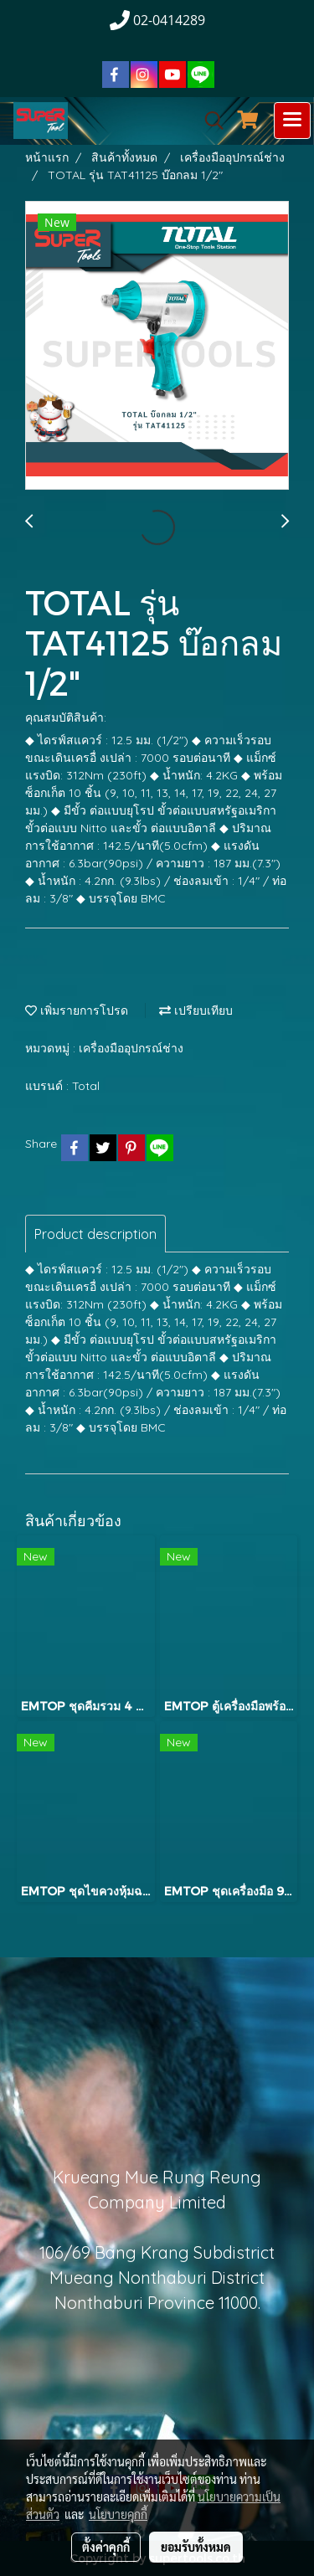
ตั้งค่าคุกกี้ (106, 2546)
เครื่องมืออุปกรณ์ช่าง (131, 1048)
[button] (208, 120)
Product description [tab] (95, 1234)
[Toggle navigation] (292, 120)
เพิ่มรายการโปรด (76, 1010)
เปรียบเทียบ (196, 1010)
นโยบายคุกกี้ (118, 2514)
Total (86, 1085)
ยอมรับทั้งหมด (196, 2546)
